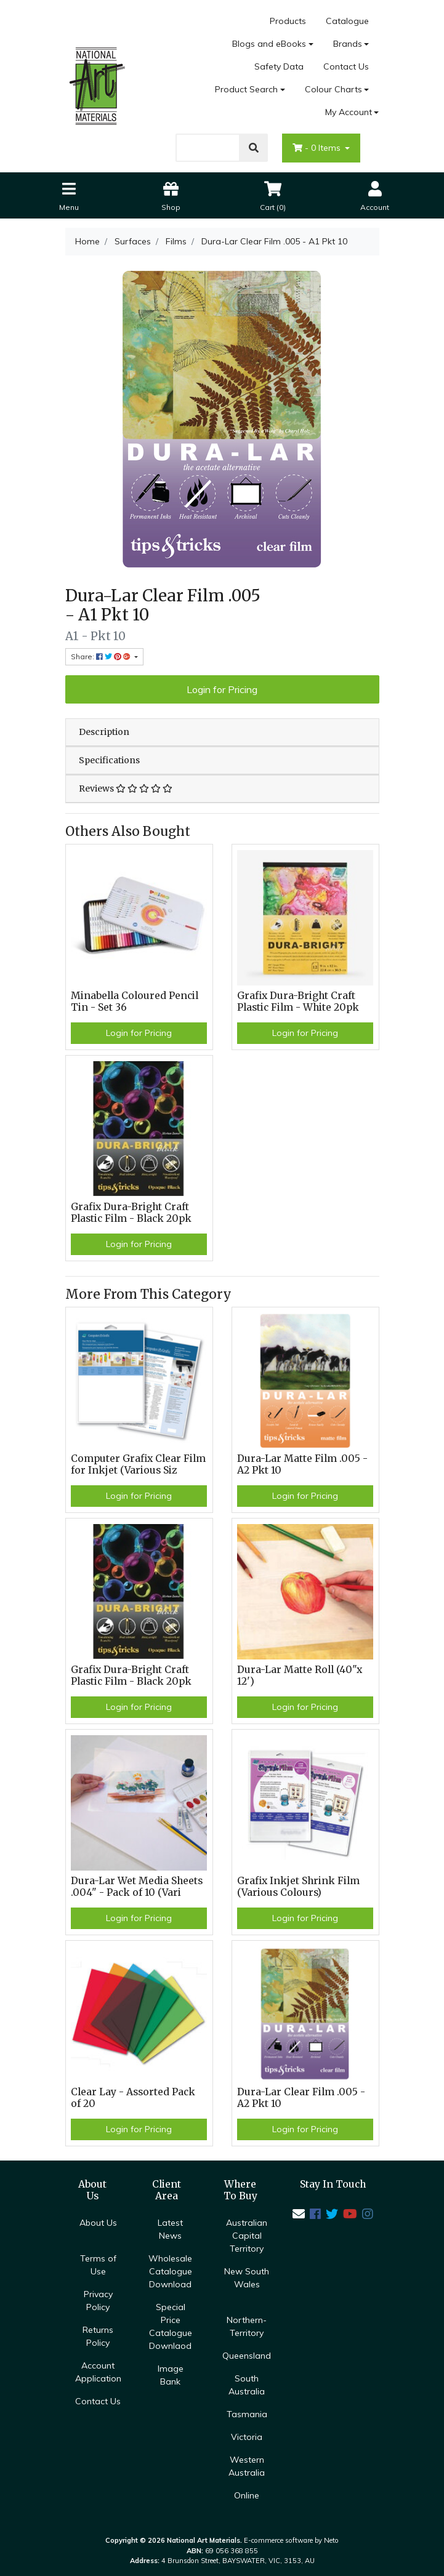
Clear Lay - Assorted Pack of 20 (133, 2097)
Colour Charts (333, 89)
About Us (98, 2222)
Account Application (98, 2372)
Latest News (170, 2229)
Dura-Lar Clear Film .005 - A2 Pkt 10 (301, 2097)
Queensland (246, 2355)
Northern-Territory (247, 2326)
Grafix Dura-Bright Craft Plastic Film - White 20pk (298, 1001)
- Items (318, 147)
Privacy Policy (98, 2301)
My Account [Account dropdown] (348, 112)
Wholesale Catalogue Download (170, 2271)
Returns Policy (98, 2336)
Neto (331, 2540)
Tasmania (247, 2414)
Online (246, 2495)
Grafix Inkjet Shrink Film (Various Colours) (298, 1886)
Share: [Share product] (101, 656)
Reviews (125, 788)
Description (104, 731)
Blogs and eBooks (269, 43)
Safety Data (279, 66)
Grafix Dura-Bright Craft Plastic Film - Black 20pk (131, 1212)
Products (288, 20)
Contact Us (346, 66)
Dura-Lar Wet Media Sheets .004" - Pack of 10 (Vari (137, 1886)
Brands (347, 43)
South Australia (246, 2385)
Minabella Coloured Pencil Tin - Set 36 (134, 1001)
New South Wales (246, 2278)
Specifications (109, 760)
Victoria (246, 2436)
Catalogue (347, 20)
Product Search (246, 89)
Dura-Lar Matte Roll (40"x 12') (299, 1675)
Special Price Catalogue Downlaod (170, 2326)
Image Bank (171, 2375)
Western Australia (246, 2466)
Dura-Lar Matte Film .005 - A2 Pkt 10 (302, 1464)
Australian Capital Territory (246, 2235)
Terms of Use (98, 2265)
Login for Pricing (222, 689)
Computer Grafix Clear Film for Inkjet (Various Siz (138, 1464)
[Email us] (299, 2213)
